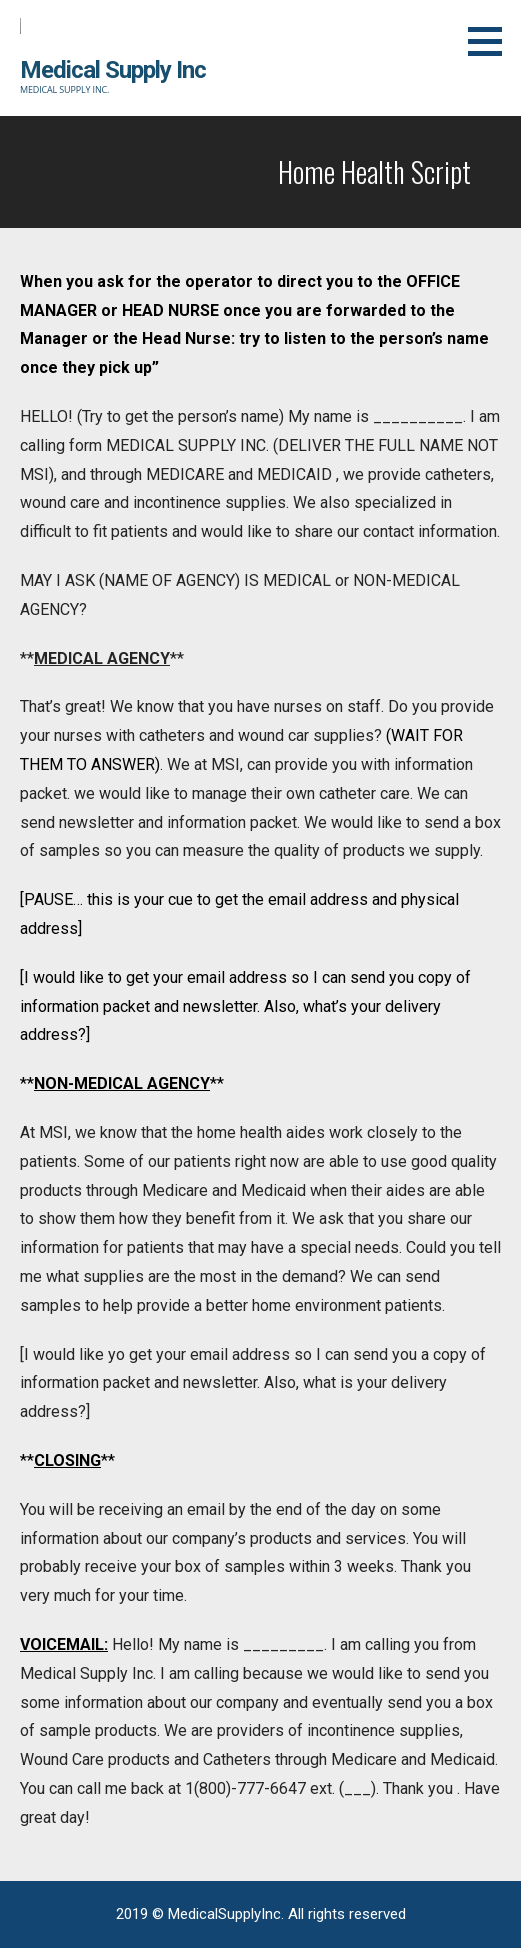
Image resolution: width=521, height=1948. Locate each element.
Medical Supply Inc (113, 70)
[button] (492, 41)
